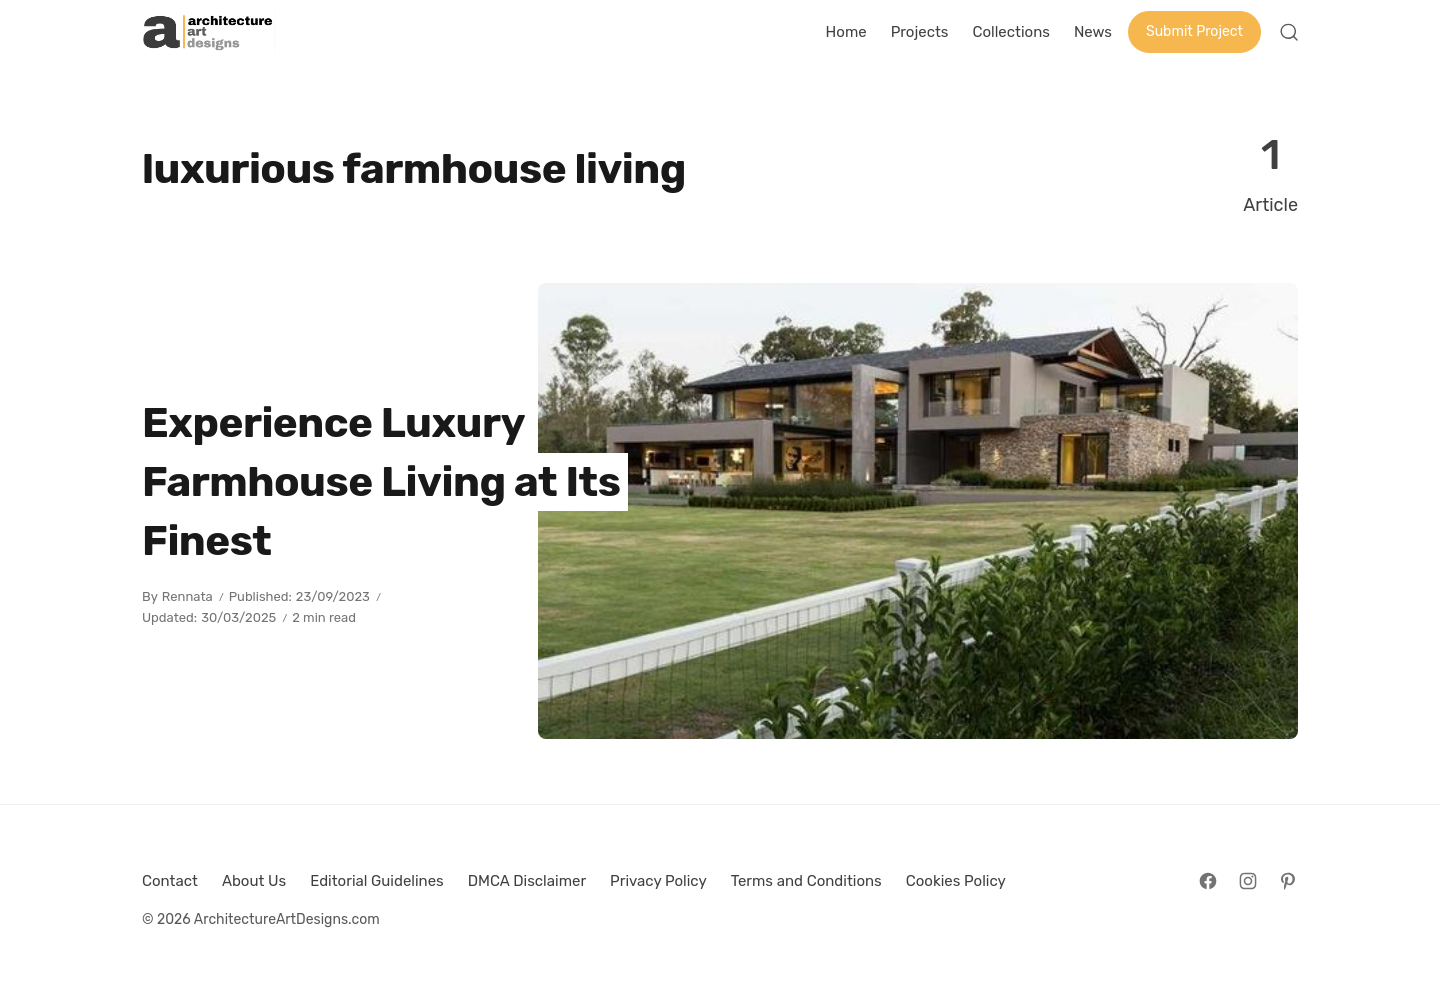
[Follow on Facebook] (1208, 881)
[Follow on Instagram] (1248, 881)
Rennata (187, 596)
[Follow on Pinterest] (1288, 881)
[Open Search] (1289, 32)
